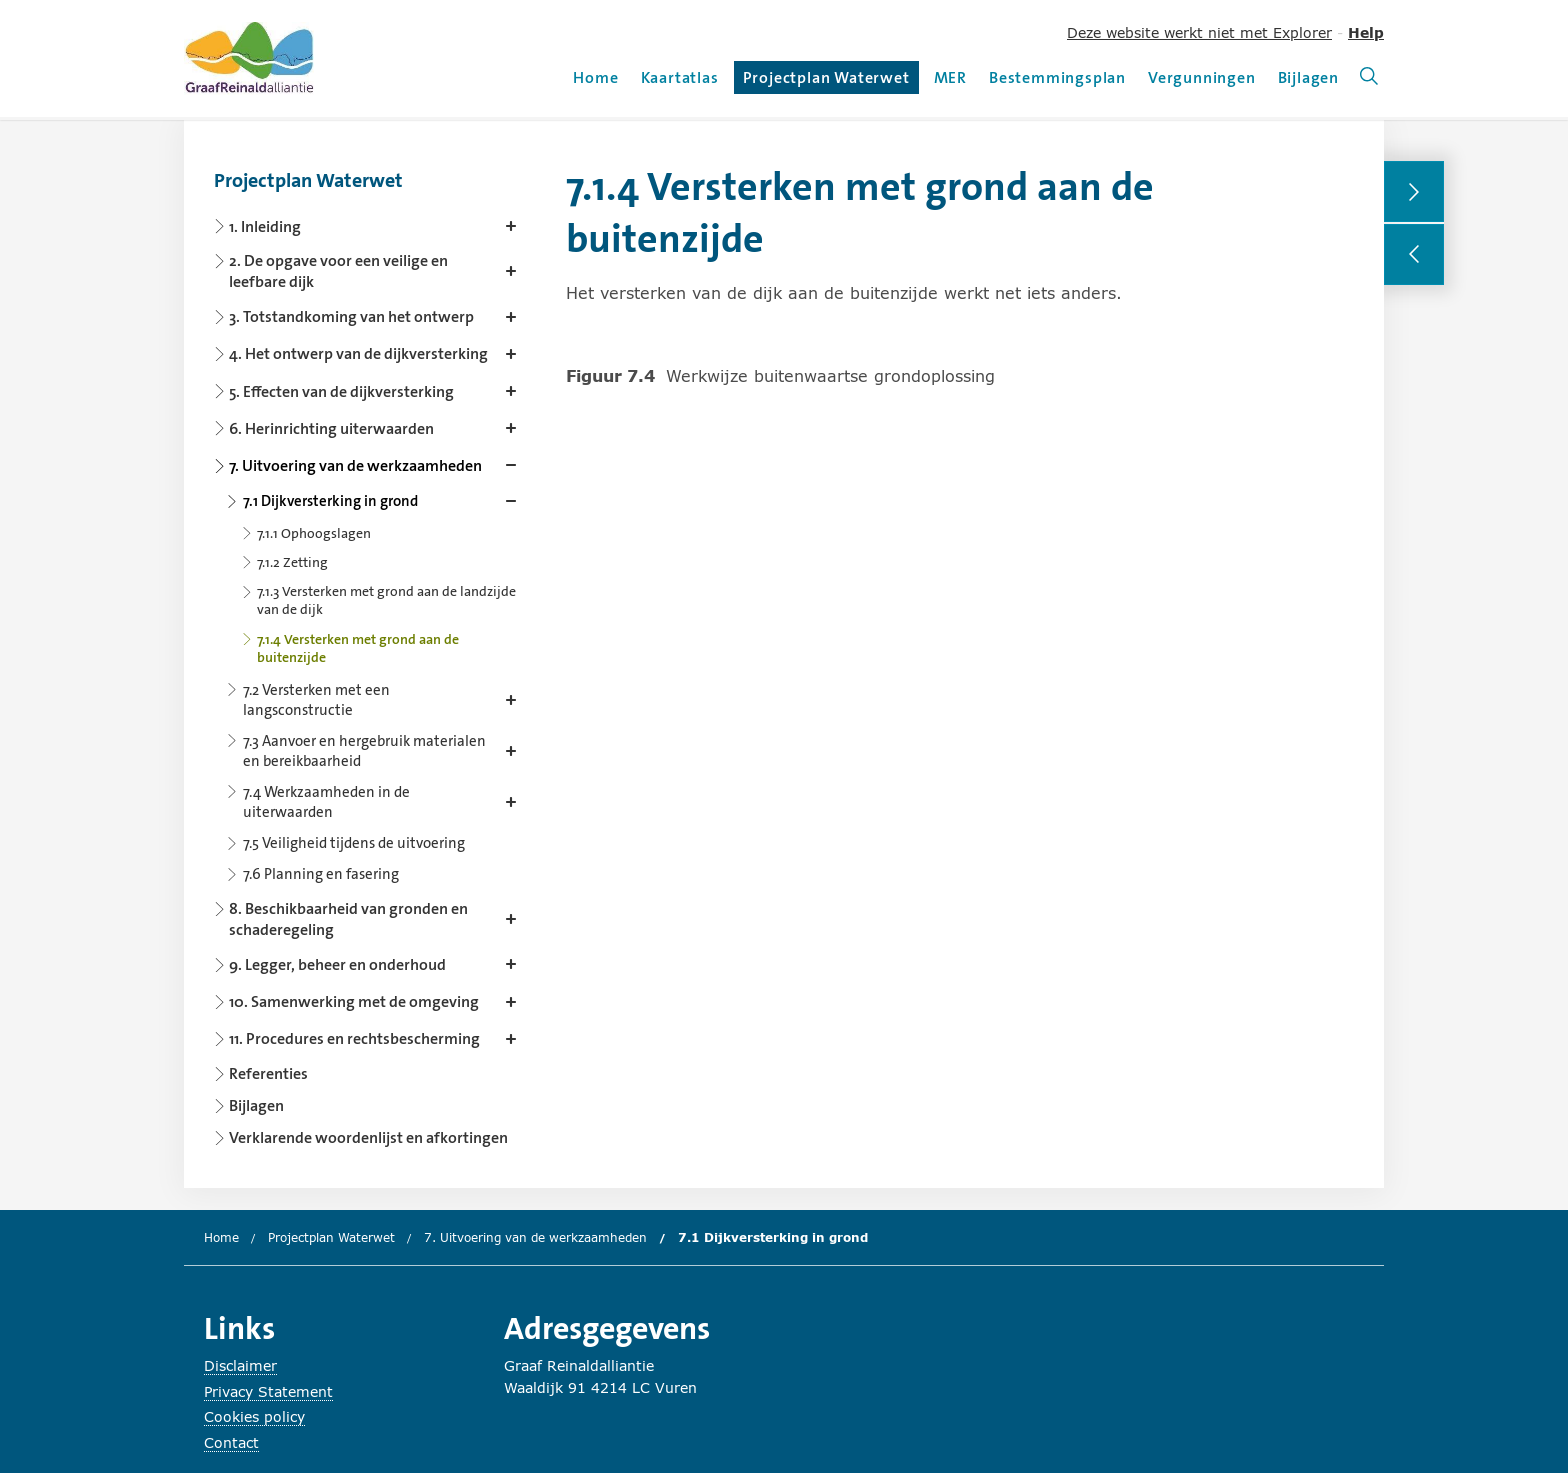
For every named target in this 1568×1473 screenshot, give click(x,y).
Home (595, 77)
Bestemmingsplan (1057, 77)
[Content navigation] (369, 652)
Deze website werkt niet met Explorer (1199, 32)
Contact (231, 1442)
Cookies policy (254, 1416)
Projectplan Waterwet (826, 80)
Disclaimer (240, 1365)
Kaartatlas (680, 77)
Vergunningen (1202, 77)
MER (950, 77)
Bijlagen (1308, 77)
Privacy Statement (268, 1391)
